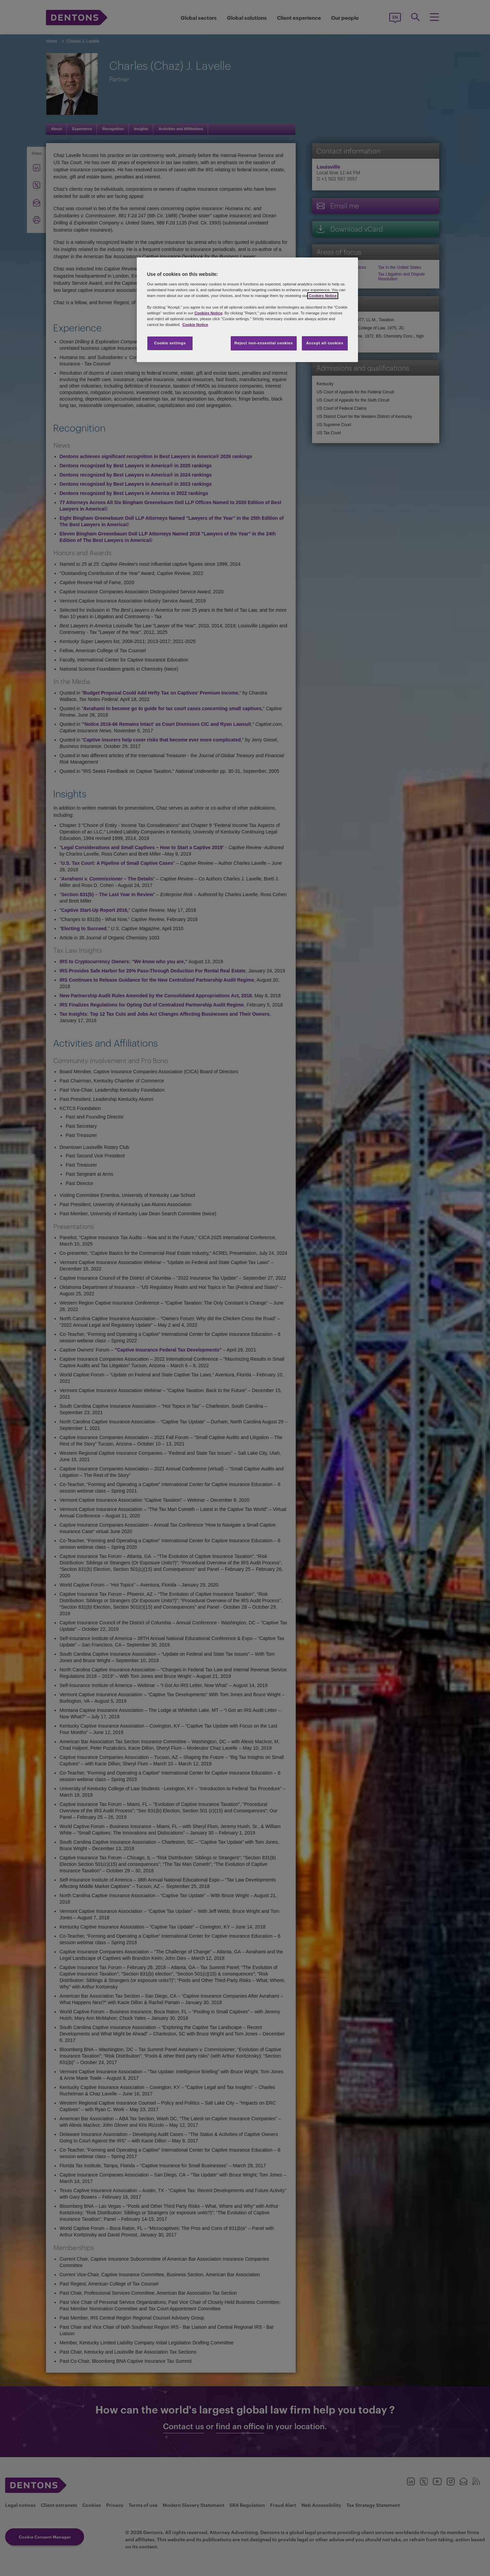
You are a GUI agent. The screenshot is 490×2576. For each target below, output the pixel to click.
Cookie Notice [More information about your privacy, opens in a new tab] (195, 325)
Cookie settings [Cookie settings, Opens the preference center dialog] (170, 343)
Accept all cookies (325, 343)
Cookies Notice (323, 296)
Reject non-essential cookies (263, 343)
